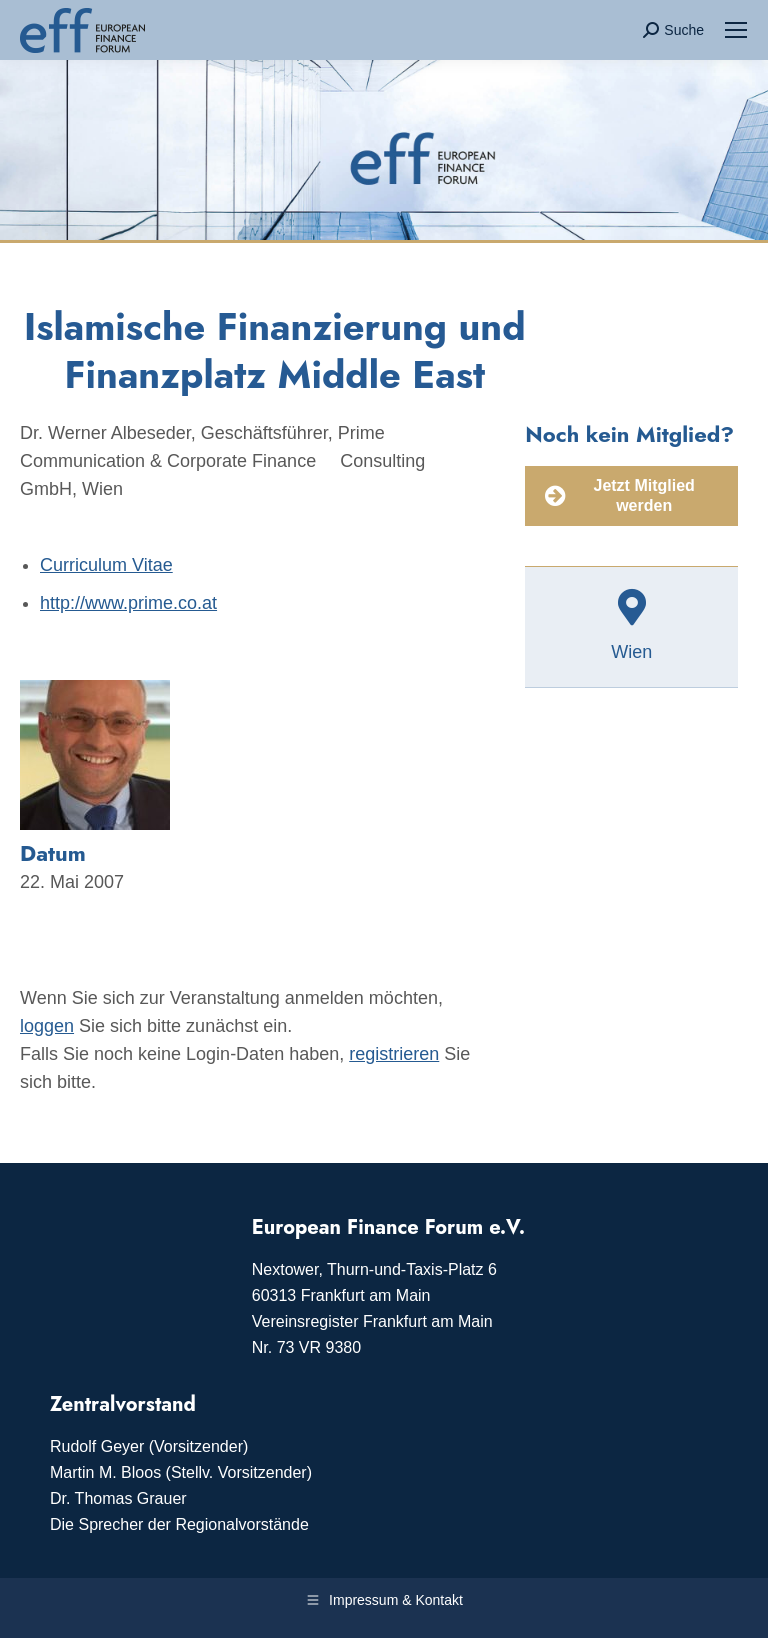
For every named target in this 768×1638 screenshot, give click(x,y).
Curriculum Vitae (106, 565)
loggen (47, 1026)
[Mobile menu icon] (736, 30)
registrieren (394, 1054)
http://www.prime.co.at (128, 603)
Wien (631, 652)
